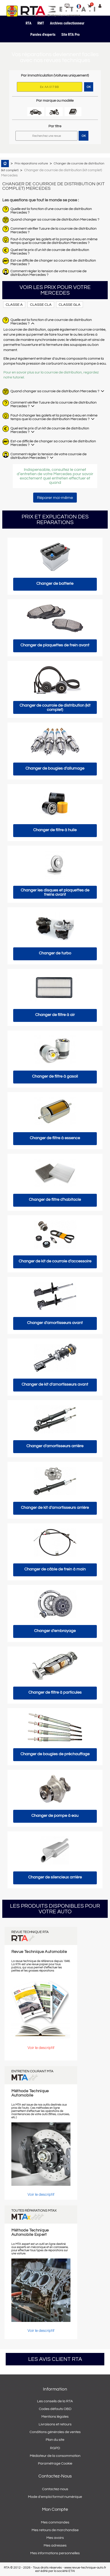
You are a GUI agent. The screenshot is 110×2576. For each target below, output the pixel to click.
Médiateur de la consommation (55, 2456)
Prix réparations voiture (31, 163)
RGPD (55, 2448)
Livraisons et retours (55, 2424)
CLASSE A (14, 304)
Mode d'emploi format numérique (55, 2497)
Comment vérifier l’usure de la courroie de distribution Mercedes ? (53, 230)
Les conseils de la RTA (55, 2401)
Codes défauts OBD (55, 2409)
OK (84, 135)
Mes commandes (55, 2522)
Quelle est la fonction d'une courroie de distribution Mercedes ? (51, 210)
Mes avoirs (55, 2538)
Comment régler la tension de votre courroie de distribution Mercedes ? (48, 273)
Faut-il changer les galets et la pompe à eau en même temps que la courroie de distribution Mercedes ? (54, 241)
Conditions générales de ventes (55, 2432)
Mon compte (55, 2509)
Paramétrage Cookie (55, 2463)
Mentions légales (55, 2416)
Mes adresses (55, 2545)
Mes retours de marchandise (55, 2530)
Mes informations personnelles (55, 2553)
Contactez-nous (55, 2489)
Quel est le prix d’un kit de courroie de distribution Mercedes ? (49, 251)
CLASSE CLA (41, 304)
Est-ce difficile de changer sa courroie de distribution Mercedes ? (53, 262)
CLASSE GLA (69, 304)
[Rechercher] (46, 136)
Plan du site (55, 2439)
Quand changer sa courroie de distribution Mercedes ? (54, 219)
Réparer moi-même (55, 498)
